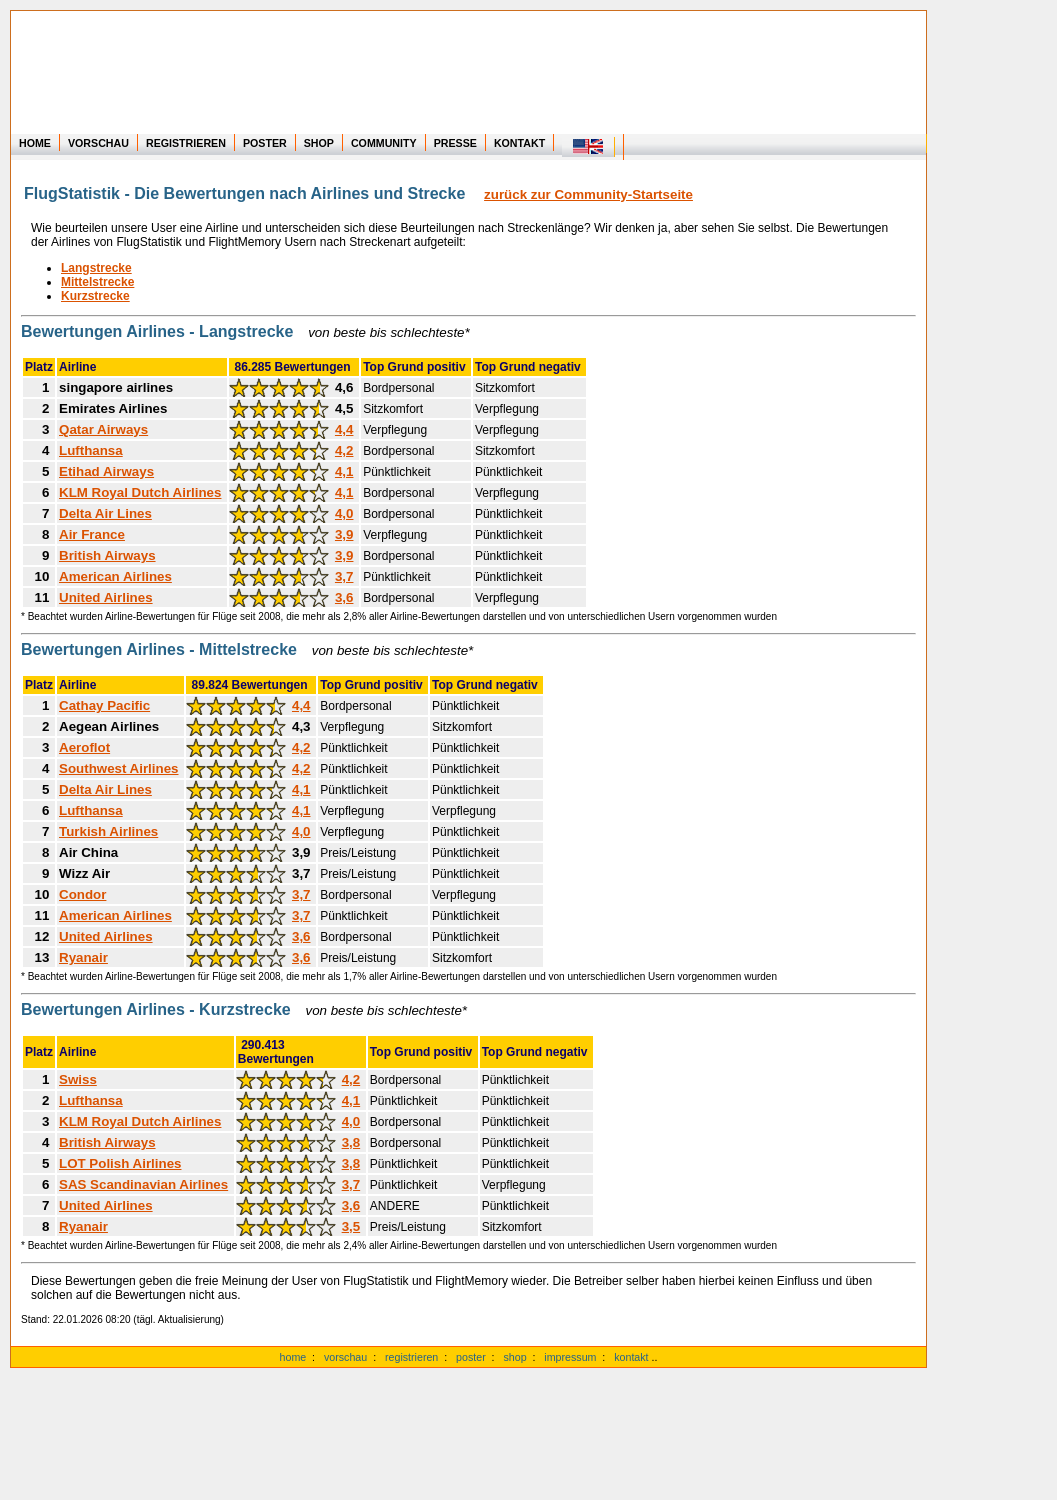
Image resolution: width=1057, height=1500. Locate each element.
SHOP (319, 143)
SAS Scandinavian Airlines (143, 1184)
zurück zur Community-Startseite (588, 194)
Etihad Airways (106, 471)
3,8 (351, 1142)
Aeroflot (84, 747)
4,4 (344, 429)
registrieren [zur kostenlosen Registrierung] (411, 1357)
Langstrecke (96, 268)
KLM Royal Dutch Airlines (140, 492)
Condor (82, 894)
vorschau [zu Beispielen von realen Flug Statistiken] (345, 1357)
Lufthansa (91, 450)
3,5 (351, 1226)
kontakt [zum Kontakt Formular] (631, 1357)
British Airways (107, 555)
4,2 (344, 450)
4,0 (344, 513)
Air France (92, 534)
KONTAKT (519, 143)
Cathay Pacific (104, 705)
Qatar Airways (103, 429)
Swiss (78, 1079)
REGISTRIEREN (186, 143)
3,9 (344, 534)
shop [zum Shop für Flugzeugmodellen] (514, 1357)
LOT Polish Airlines (120, 1163)
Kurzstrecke (95, 296)
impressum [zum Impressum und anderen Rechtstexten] (570, 1357)
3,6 (344, 597)
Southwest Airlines (118, 768)
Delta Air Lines (105, 513)
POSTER (265, 143)
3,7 (344, 576)
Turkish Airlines (108, 831)
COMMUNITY (384, 143)
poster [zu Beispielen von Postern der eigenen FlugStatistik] (471, 1357)
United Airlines (106, 597)
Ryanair (83, 957)
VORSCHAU (98, 143)
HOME (35, 143)
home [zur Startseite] (293, 1357)
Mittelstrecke (97, 282)
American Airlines (115, 576)
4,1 (344, 471)
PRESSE (455, 143)
